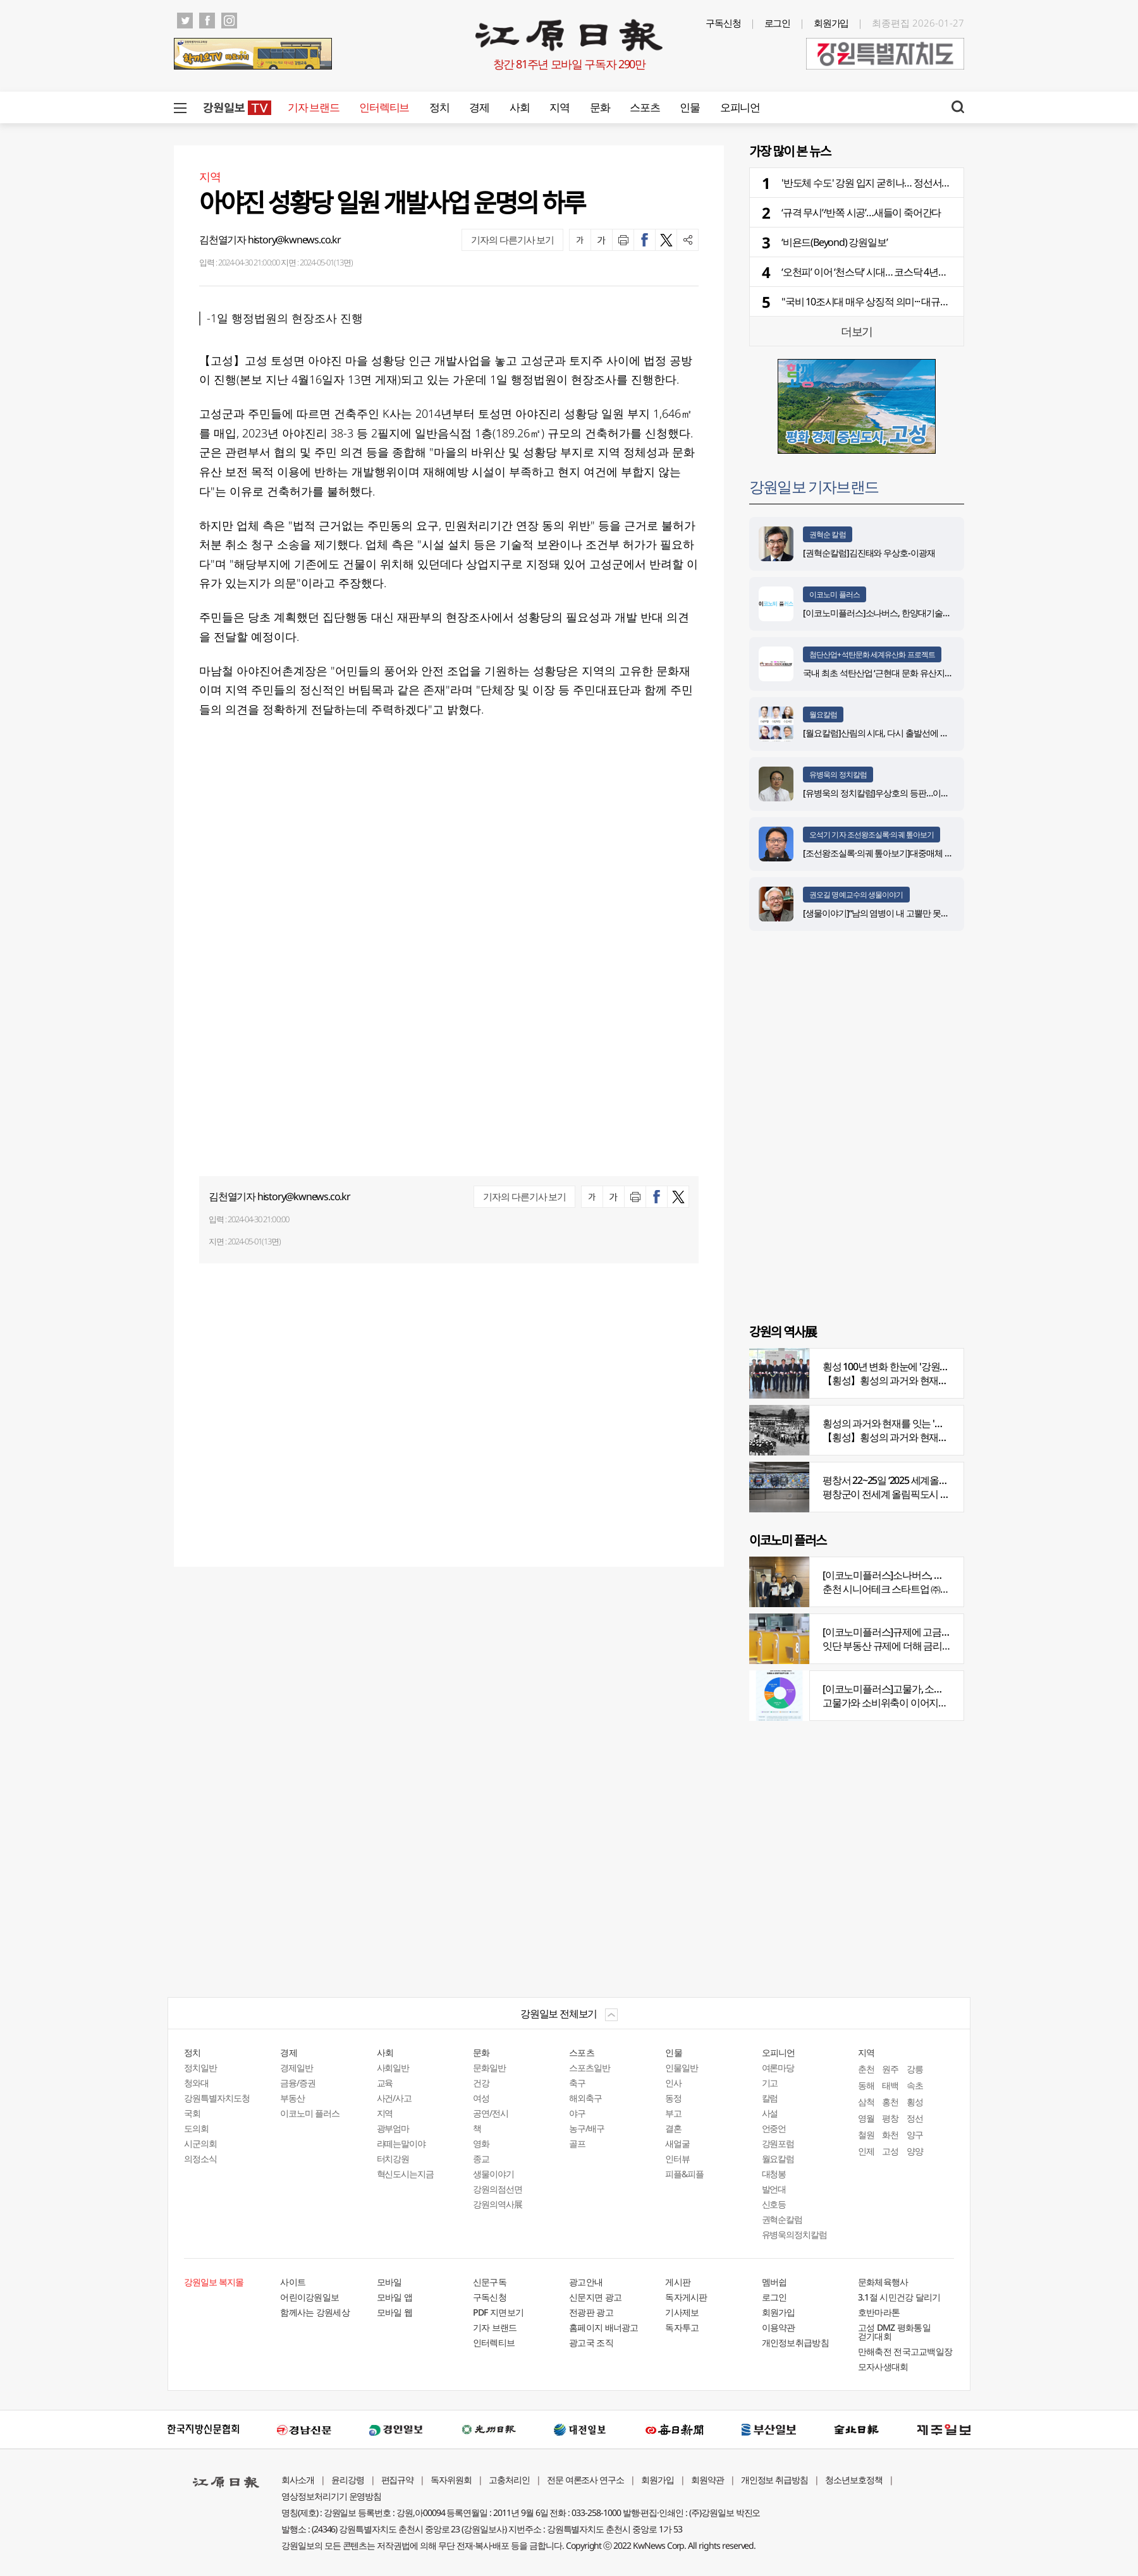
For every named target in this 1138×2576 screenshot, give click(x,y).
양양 (915, 2151)
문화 (599, 107)
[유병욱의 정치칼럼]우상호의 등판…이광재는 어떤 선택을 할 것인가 (924, 793)
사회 (519, 107)
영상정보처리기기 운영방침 (331, 2496)
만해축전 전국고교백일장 (905, 2351)
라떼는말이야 (401, 2143)
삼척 (866, 2102)
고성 (890, 2151)
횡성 (915, 2102)
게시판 (677, 2282)
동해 (866, 2085)
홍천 (890, 2102)
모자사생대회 (883, 2366)
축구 (577, 2083)
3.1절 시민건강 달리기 (899, 2297)
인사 (673, 2083)
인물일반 (681, 2068)
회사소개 (297, 2480)
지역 (559, 107)
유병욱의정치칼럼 (795, 2234)
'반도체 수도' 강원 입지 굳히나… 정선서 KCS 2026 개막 (891, 183)
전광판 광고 (591, 2312)
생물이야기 (493, 2174)
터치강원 (393, 2159)
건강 (481, 2083)
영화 (481, 2143)
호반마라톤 (879, 2312)
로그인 (777, 22)
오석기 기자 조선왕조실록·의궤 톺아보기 (871, 834)
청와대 (196, 2083)
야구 (577, 2113)
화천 (890, 2135)
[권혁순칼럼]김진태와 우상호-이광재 (869, 553)
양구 (915, 2135)
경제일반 (296, 2068)
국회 (192, 2113)
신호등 (774, 2204)
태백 (890, 2085)
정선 (915, 2118)
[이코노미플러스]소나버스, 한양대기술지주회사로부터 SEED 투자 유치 (930, 613)
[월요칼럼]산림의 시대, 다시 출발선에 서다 (880, 733)
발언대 (774, 2189)
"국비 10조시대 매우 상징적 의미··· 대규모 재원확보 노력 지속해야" (916, 301)
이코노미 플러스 (834, 594)
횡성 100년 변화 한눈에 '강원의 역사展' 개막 (912, 1366)
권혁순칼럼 (782, 2219)
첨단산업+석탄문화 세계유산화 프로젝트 (872, 654)
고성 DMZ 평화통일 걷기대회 (894, 2331)
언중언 (774, 2128)
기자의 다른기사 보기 (512, 239)
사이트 (292, 2282)
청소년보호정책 (854, 2480)
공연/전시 (490, 2113)
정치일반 (200, 2068)
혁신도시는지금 (405, 2174)
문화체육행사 (883, 2282)
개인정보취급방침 (795, 2342)
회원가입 (831, 22)
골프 (577, 2143)
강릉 (915, 2069)
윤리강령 (347, 2480)
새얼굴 (677, 2143)
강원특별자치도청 (217, 2098)
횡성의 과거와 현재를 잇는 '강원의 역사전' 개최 (919, 1423)
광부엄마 (393, 2128)
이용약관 (778, 2327)
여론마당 (778, 2068)
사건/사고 (394, 2098)
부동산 (292, 2098)
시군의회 (200, 2143)
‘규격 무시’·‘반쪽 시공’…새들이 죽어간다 (861, 212)
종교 (481, 2159)
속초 (915, 2085)
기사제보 (682, 2312)
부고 (673, 2113)
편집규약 (397, 2480)
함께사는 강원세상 (315, 2312)
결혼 (673, 2128)
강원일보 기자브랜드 (813, 486)
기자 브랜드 (313, 107)
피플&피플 (684, 2174)
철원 (866, 2135)
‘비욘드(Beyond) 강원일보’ (834, 242)
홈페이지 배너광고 (604, 2327)
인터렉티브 (384, 107)
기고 (770, 2083)
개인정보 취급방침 (775, 2480)
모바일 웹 (395, 2312)
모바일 (389, 2282)
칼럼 (770, 2098)
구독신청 (723, 22)
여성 (481, 2098)
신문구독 (489, 2282)
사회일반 (393, 2068)
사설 (770, 2113)
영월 (866, 2118)
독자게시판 (686, 2297)
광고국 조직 (591, 2342)
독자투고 (682, 2327)
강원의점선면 (497, 2189)
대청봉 (774, 2174)
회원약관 (707, 2480)
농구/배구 (586, 2128)
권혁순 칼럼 (827, 534)
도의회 (196, 2128)
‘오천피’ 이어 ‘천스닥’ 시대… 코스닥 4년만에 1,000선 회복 (895, 272)
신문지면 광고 (595, 2297)
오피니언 (740, 107)
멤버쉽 (774, 2282)
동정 (673, 2098)
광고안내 (586, 2282)
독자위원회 (451, 2480)
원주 (890, 2069)
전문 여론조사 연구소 (585, 2480)
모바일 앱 (395, 2297)
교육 (385, 2083)
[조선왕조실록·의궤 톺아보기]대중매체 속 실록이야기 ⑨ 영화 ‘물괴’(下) (929, 853)
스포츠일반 (589, 2068)
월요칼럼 (823, 714)
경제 (479, 107)
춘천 (866, 2069)
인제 (866, 2151)
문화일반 (489, 2068)
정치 (439, 107)
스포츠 (644, 107)
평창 (890, 2118)
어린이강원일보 (309, 2297)
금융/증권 (297, 2083)
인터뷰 (677, 2159)
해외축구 (585, 2098)
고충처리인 (509, 2480)
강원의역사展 (497, 2204)
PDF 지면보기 (498, 2312)
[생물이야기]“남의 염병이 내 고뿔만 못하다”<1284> (894, 913)
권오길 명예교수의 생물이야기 (856, 894)
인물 (689, 107)
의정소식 (200, 2159)
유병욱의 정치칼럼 (838, 774)
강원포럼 (778, 2143)
